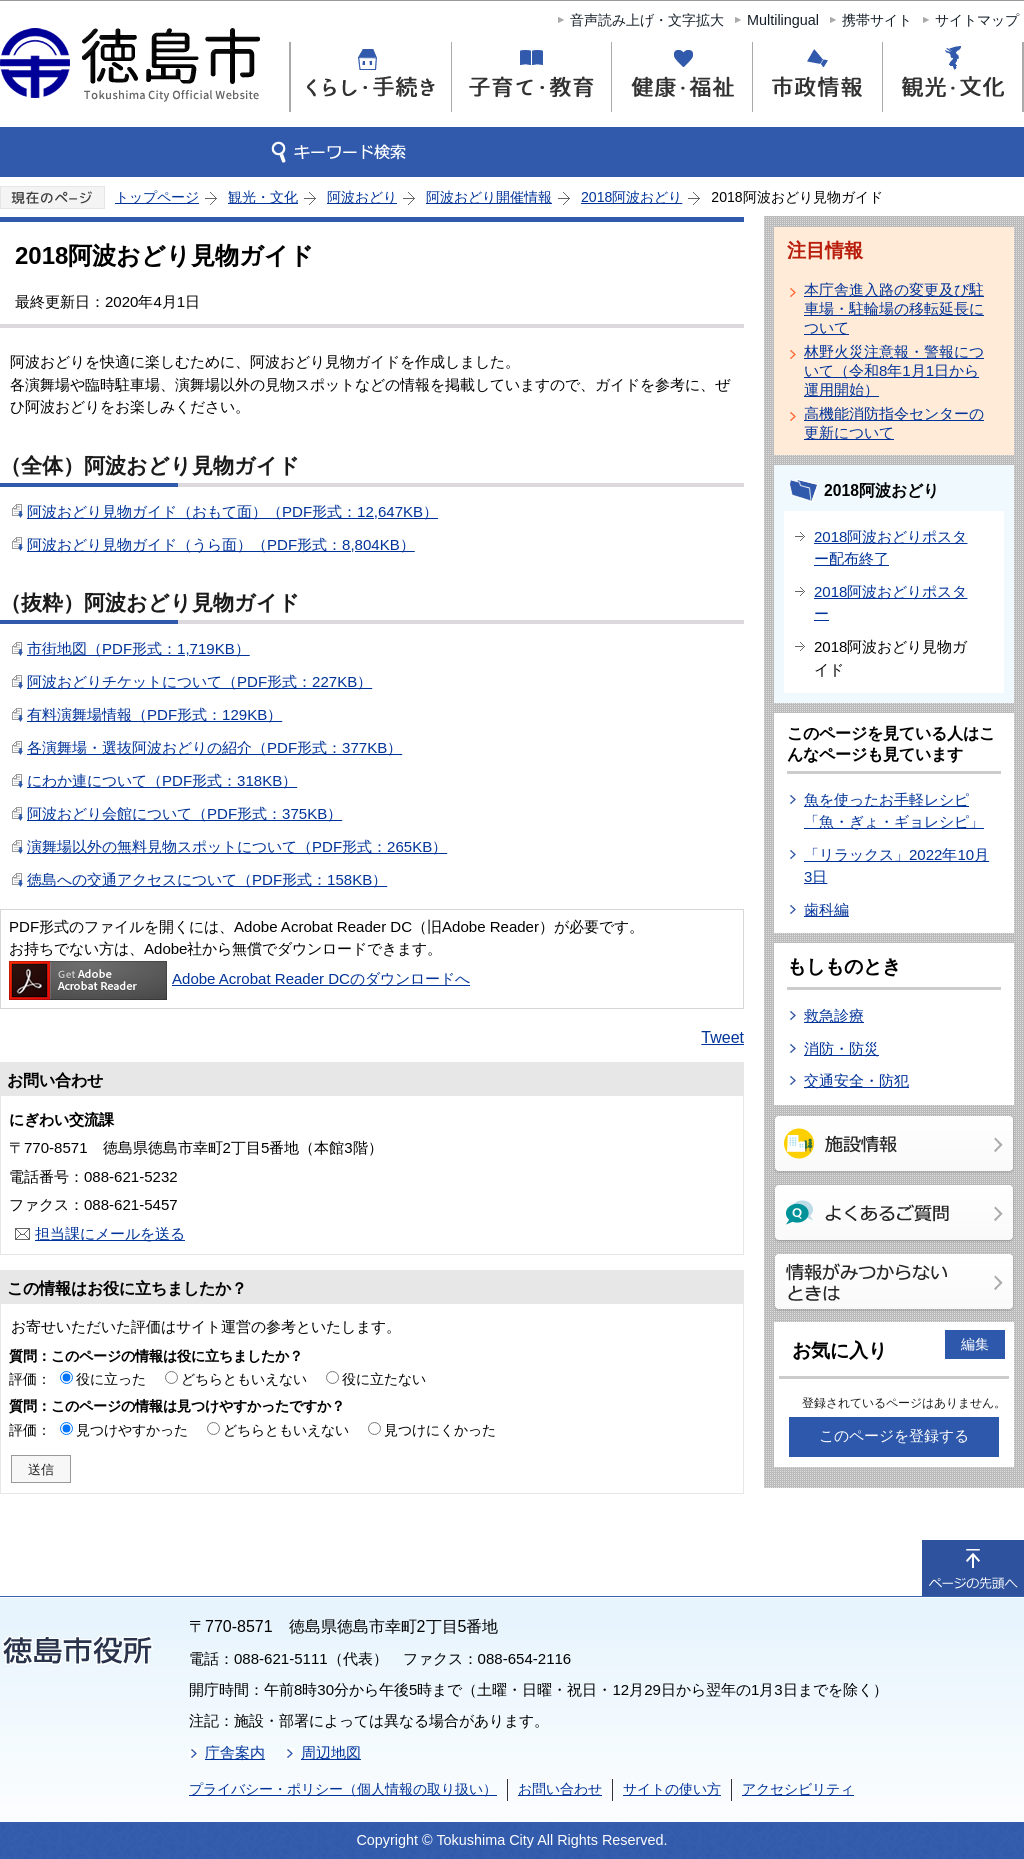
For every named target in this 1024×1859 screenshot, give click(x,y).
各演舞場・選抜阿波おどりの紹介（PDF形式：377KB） (214, 747)
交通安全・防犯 (856, 1080)
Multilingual (783, 20)
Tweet (722, 1037)
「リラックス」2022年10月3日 (896, 866)
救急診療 (834, 1015)
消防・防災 (841, 1048)
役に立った (111, 1379)
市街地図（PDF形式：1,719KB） (138, 648)
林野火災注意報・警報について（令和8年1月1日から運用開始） (894, 370)
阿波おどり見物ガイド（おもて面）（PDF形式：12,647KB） (232, 511)
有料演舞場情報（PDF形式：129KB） (154, 714)
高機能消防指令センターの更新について (894, 423)
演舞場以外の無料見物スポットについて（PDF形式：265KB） (237, 846)
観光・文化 (263, 197)
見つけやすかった (132, 1430)
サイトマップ (977, 20)
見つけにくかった (440, 1430)
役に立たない (384, 1379)
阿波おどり (362, 197)
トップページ (157, 197)
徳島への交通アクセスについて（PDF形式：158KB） (207, 879)
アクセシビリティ (798, 1789)
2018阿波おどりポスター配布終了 (890, 548)
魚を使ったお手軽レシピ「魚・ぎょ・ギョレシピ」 (894, 811)
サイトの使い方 (672, 1789)
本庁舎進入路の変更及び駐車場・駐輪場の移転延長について (894, 308)
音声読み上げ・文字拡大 (647, 20)
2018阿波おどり (631, 197)
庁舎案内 (235, 1752)
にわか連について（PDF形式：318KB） (162, 780)
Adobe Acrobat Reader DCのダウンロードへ (239, 978)
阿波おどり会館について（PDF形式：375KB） (184, 813)
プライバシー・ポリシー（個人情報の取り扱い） (343, 1789)
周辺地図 (331, 1752)
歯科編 (826, 909)
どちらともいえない (244, 1379)
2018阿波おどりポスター (890, 603)
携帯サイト (877, 20)
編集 (975, 1344)
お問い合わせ (560, 1789)
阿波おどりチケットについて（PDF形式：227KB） (199, 681)
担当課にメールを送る (110, 1233)
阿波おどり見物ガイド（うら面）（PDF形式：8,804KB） (221, 544)
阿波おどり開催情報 (489, 197)
